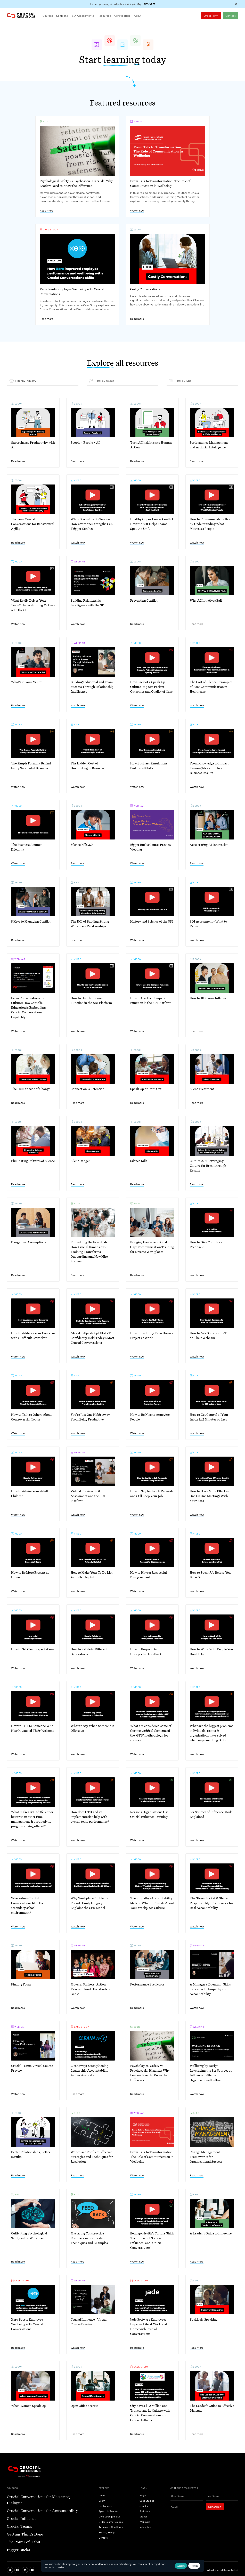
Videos (143, 2516)
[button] (47, 15)
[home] (21, 15)
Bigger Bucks (18, 2549)
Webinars (145, 2521)
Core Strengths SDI (109, 2516)
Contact (230, 15)
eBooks (144, 2506)
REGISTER (150, 4)
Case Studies (147, 2500)
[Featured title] (77, 183)
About (137, 15)
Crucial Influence (21, 2518)
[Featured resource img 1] (77, 151)
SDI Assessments (83, 15)
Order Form (211, 15)
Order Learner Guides (111, 2521)
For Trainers (105, 2506)
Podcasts (145, 2511)
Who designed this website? (222, 2570)
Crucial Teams (19, 2526)
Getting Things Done (25, 2534)
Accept (181, 2565)
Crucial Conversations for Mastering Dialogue (38, 2499)
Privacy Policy (107, 2532)
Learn (102, 2500)
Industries (145, 2527)
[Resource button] (18, 461)
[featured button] (46, 210)
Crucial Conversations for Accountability (42, 2510)
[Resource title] (33, 445)
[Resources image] (33, 422)
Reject (194, 2565)
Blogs (143, 2495)
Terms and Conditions (111, 2527)
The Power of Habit (23, 2542)
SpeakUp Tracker (108, 2511)
